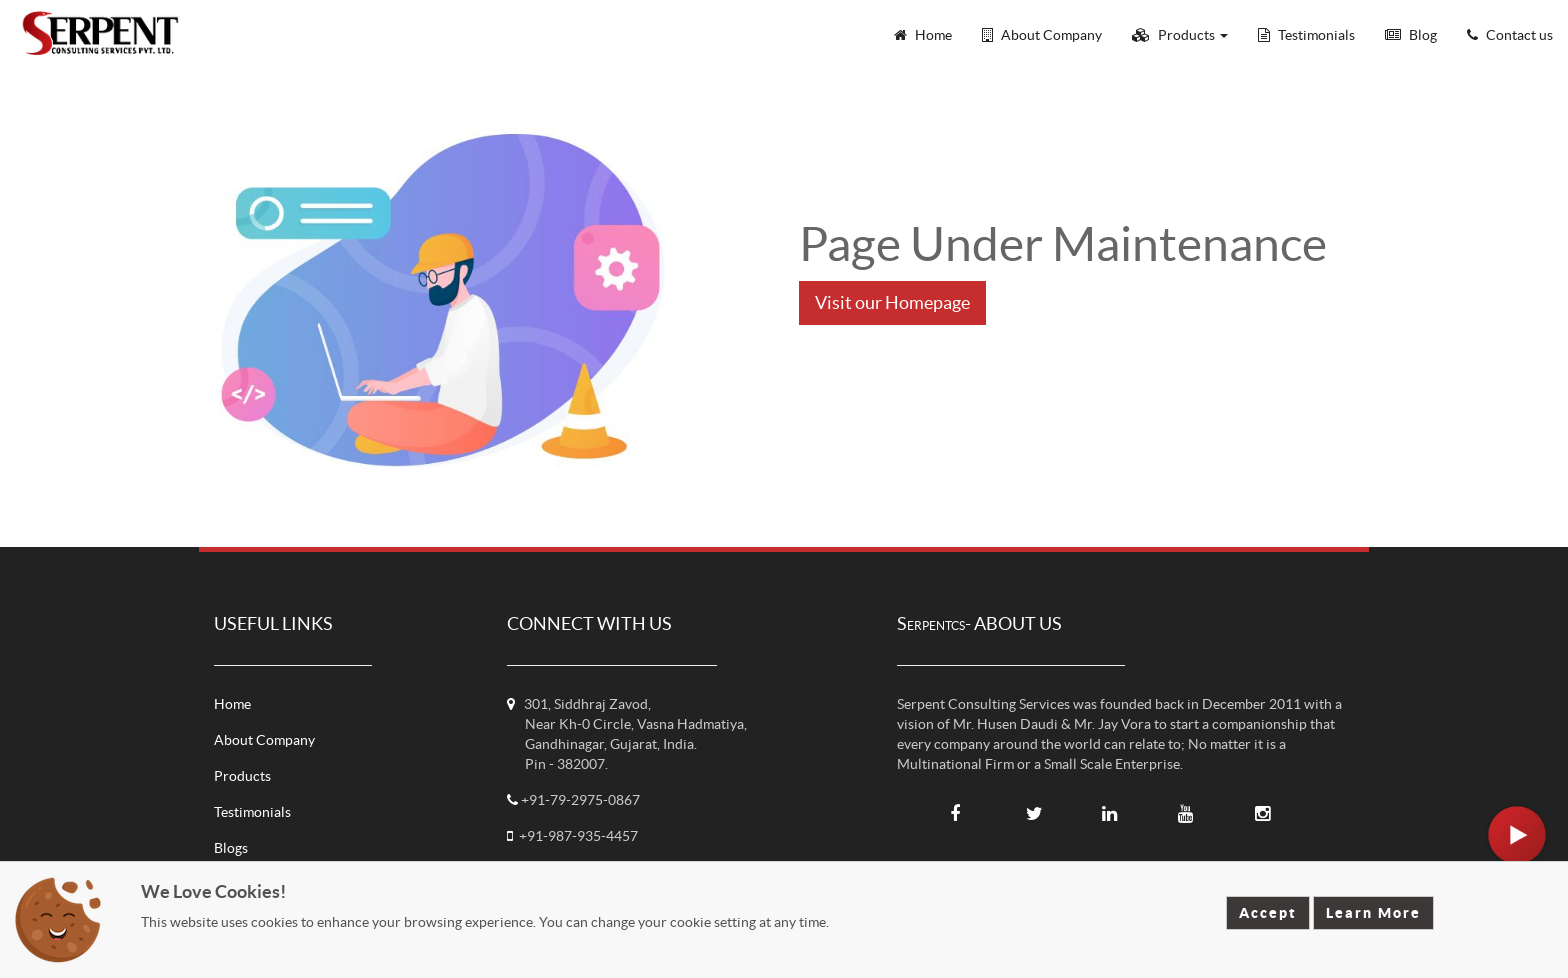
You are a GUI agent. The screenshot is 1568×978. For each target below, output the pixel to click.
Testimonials (252, 812)
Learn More (1373, 913)
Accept (1268, 913)
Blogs (231, 848)
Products (242, 776)
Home (232, 704)
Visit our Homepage (892, 302)
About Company (264, 740)
